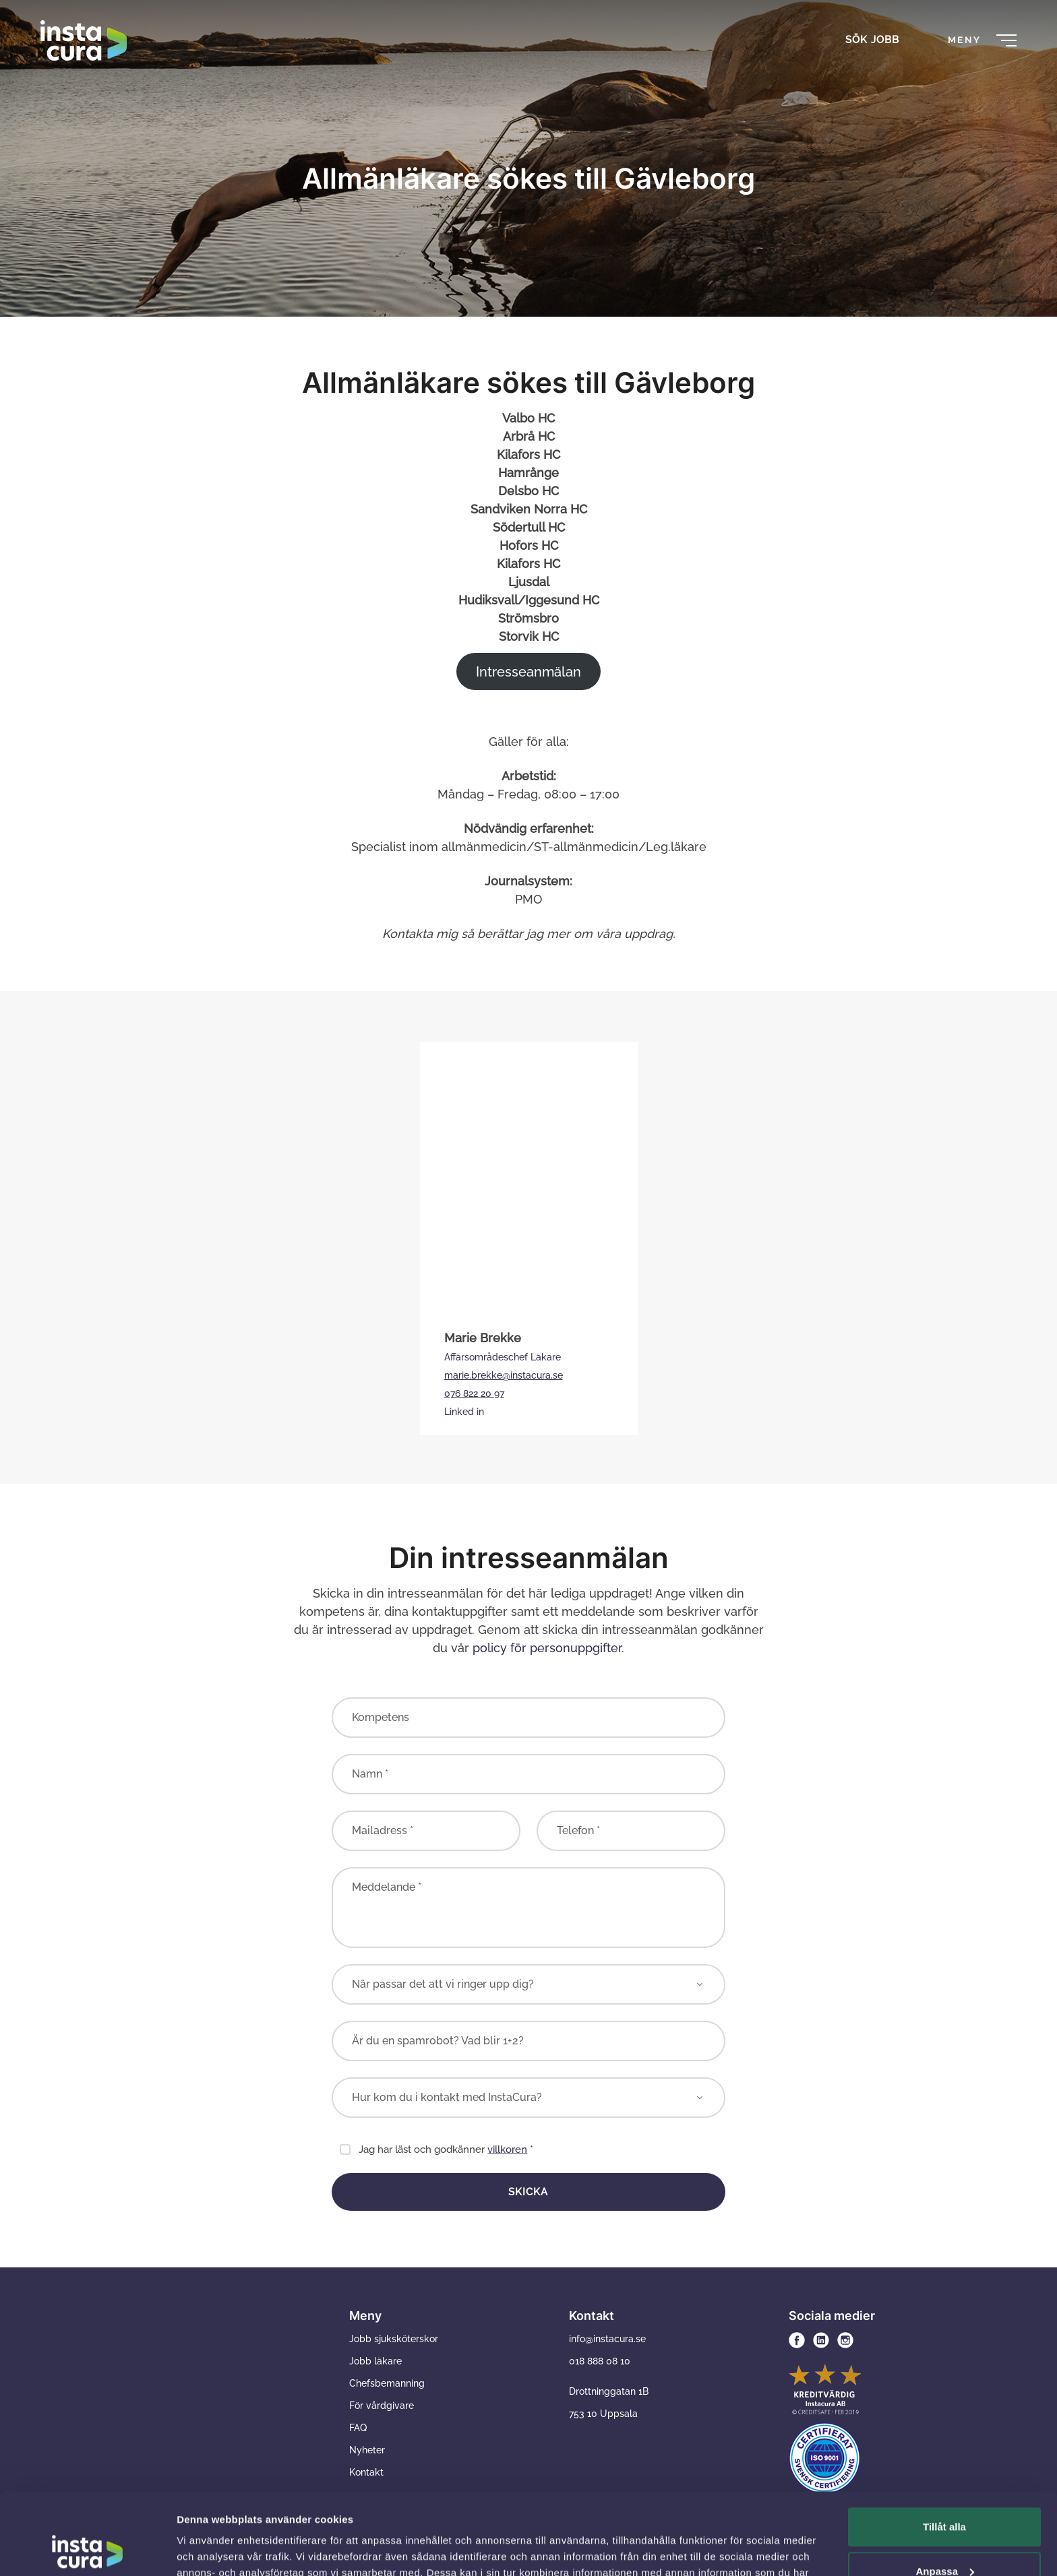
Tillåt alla (944, 2450)
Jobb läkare (375, 2361)
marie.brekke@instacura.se (503, 1375)
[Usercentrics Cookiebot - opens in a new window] (87, 2550)
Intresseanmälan (528, 672)
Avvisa (944, 2538)
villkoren (507, 2149)
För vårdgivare (381, 2405)
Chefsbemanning (387, 2383)
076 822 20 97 (474, 1393)
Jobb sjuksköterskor (393, 2338)
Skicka (528, 2192)
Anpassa (944, 2494)
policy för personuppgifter (547, 1648)
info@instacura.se (607, 2338)
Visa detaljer (207, 2549)
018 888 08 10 (599, 2361)
